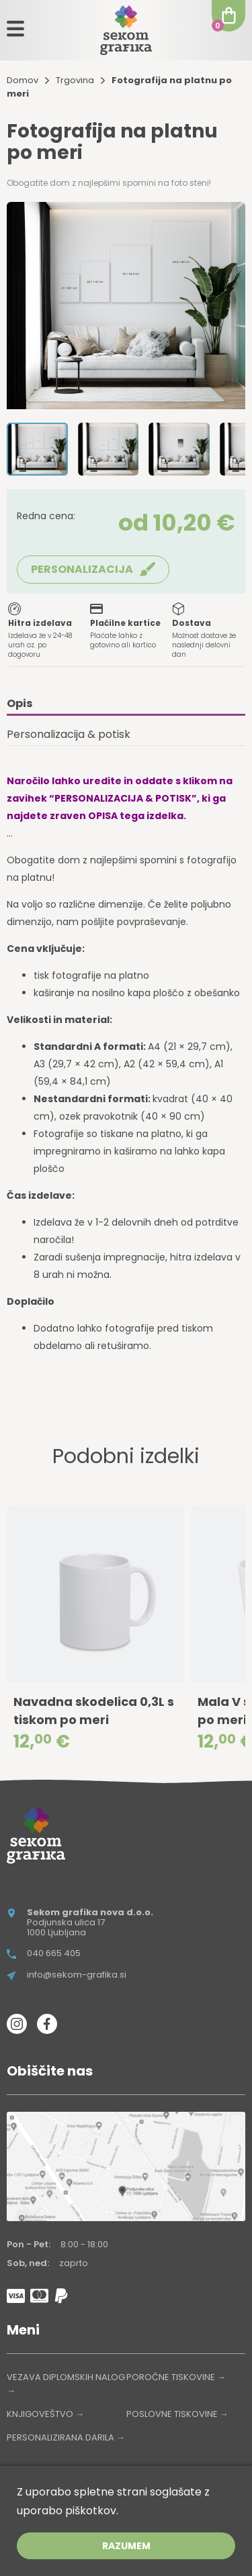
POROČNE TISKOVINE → (176, 2377)
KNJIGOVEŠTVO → (45, 2414)
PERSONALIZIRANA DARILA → (66, 2437)
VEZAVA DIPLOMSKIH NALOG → (66, 2384)
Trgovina (75, 80)
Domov (22, 80)
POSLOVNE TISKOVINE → (177, 2414)
